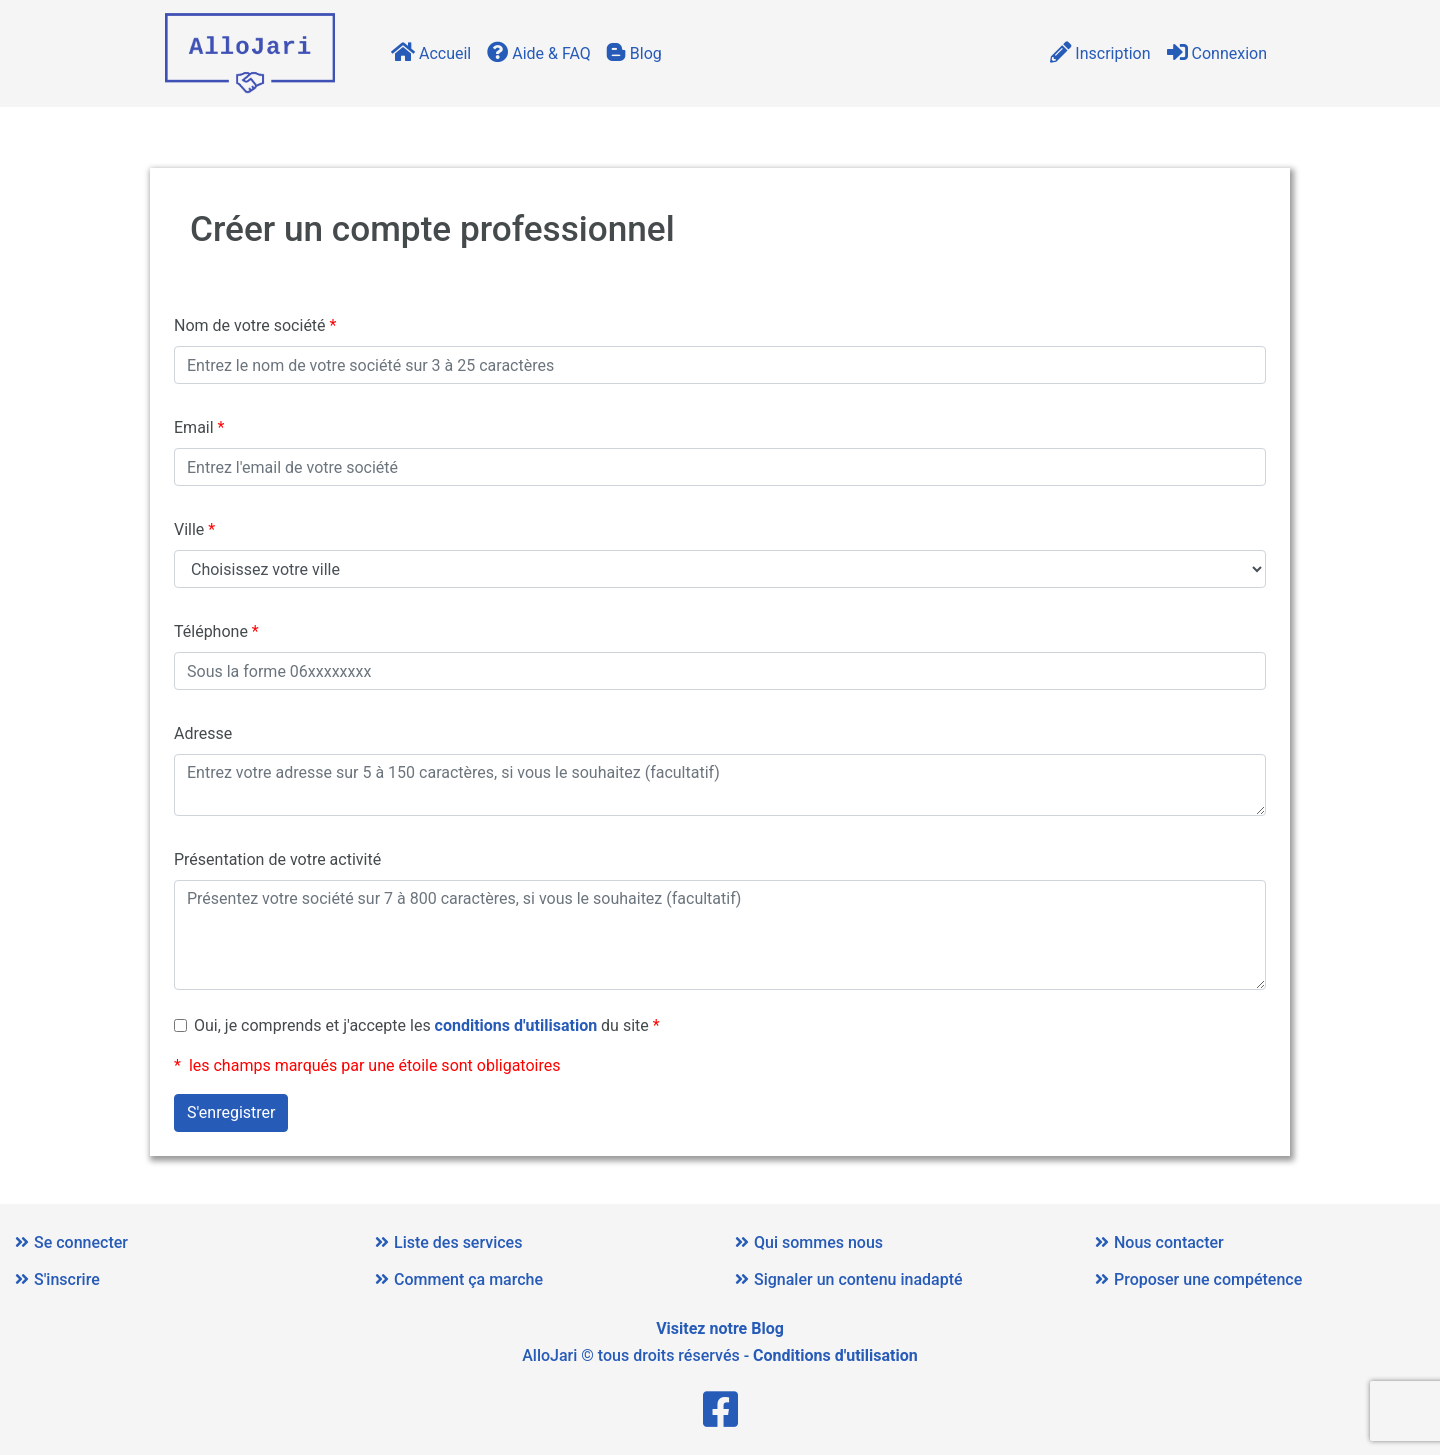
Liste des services (448, 1242)
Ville (189, 529)
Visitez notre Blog (720, 1328)
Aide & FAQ (539, 53)
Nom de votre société (250, 325)
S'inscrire (57, 1279)
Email (194, 427)
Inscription (1100, 53)
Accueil (431, 53)
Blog (634, 53)
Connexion (1217, 53)
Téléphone (211, 631)
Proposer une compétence (1198, 1279)
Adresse (203, 733)
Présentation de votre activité (277, 859)
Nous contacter (1159, 1242)
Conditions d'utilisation (835, 1355)
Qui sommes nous (809, 1242)
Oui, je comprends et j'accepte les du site (421, 1025)
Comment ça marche (459, 1279)
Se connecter (71, 1242)
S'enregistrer (231, 1112)
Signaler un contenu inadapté (849, 1279)
